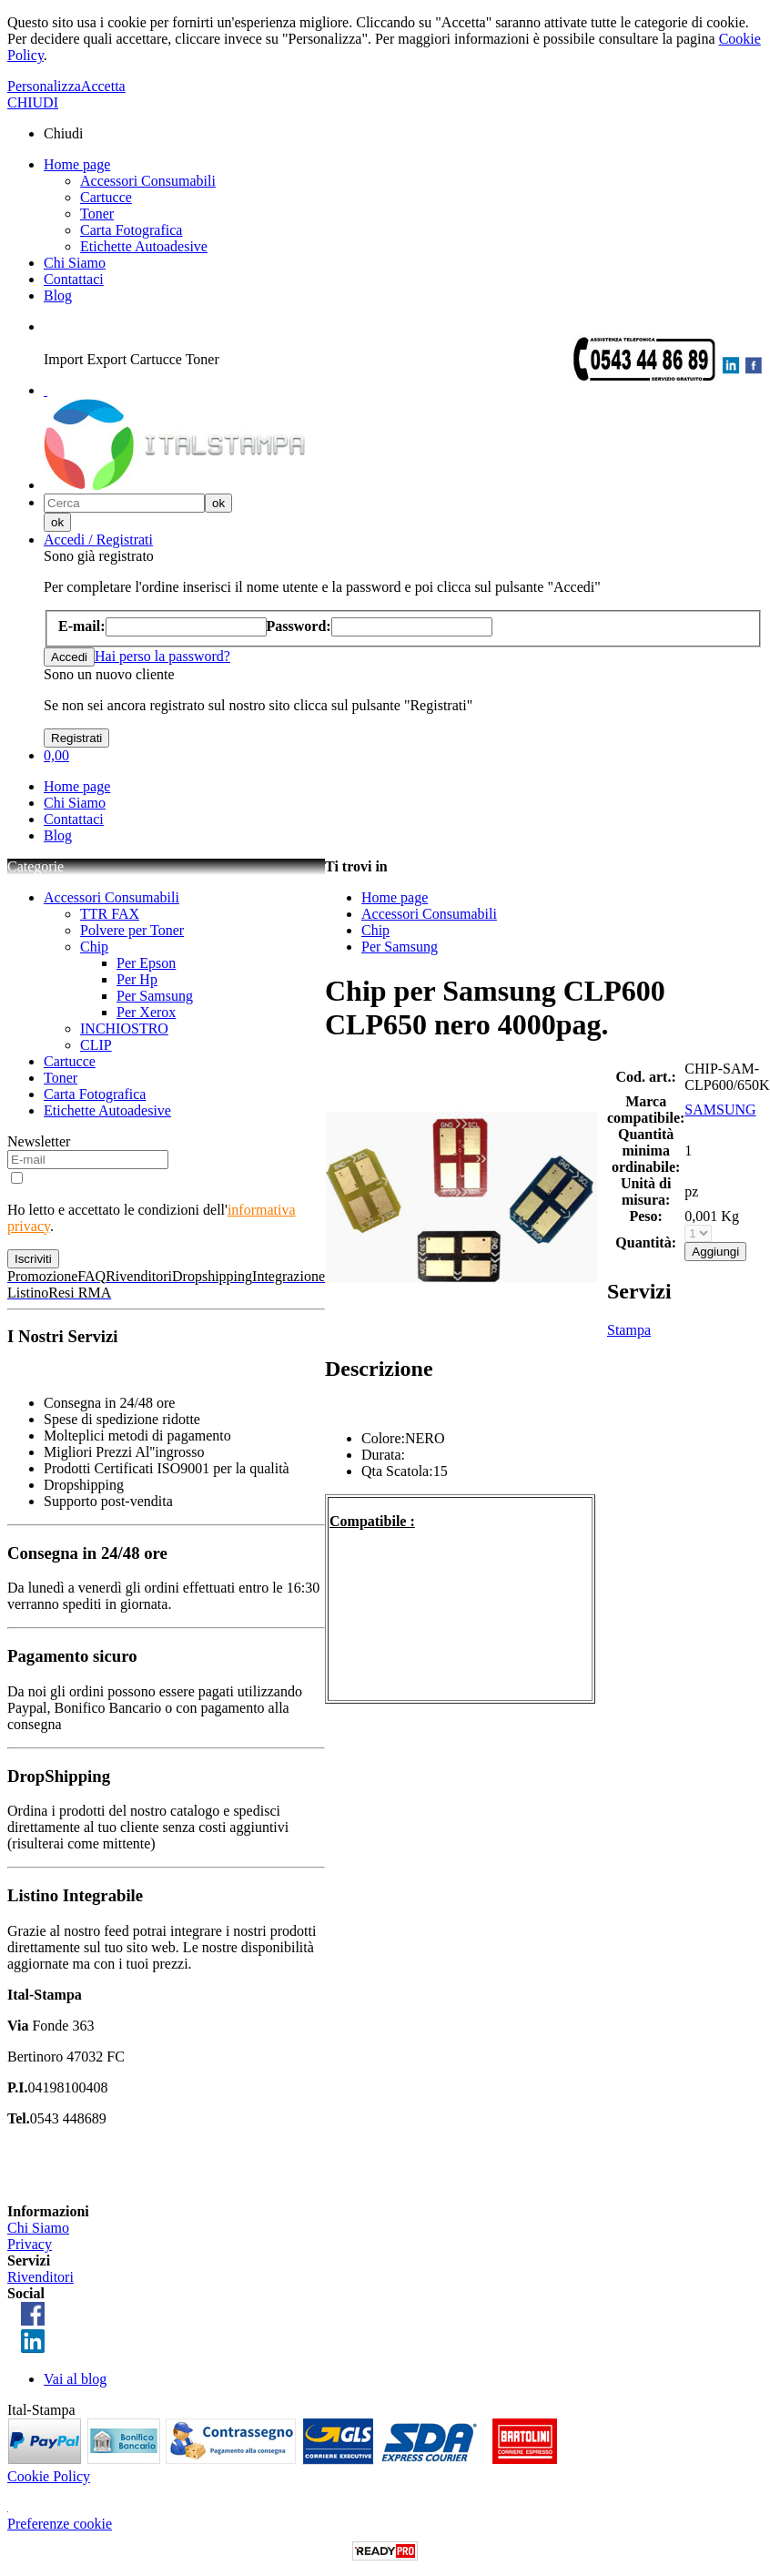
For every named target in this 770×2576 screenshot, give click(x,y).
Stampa (629, 1330)
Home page (77, 164)
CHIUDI (32, 102)
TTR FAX (109, 913)
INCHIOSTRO (124, 1028)
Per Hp (137, 979)
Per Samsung (155, 995)
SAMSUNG (719, 1109)
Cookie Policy (48, 2476)
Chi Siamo (75, 262)
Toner (97, 213)
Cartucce (106, 197)
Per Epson (146, 963)
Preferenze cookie (59, 2523)
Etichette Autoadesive (144, 246)
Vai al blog (75, 2379)
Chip (94, 946)
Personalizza (44, 86)
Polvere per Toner (132, 930)
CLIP (96, 1045)
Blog (58, 295)
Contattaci (74, 279)
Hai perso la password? (162, 656)
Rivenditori (40, 2277)
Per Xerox (146, 1012)
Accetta (103, 86)
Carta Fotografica (131, 230)
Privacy (29, 2244)
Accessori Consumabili (148, 180)
